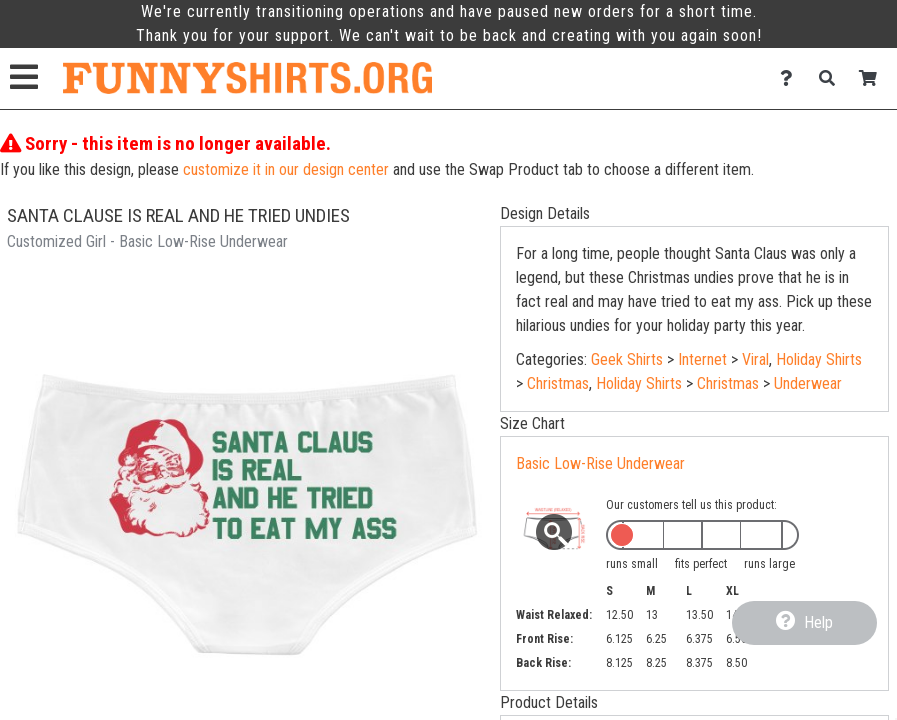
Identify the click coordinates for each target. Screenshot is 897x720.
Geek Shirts (627, 359)
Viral (755, 359)
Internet (702, 359)
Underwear (808, 383)
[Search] (832, 78)
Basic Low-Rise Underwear (600, 463)
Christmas (558, 383)
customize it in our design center (286, 169)
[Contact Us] (791, 78)
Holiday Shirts (819, 359)
